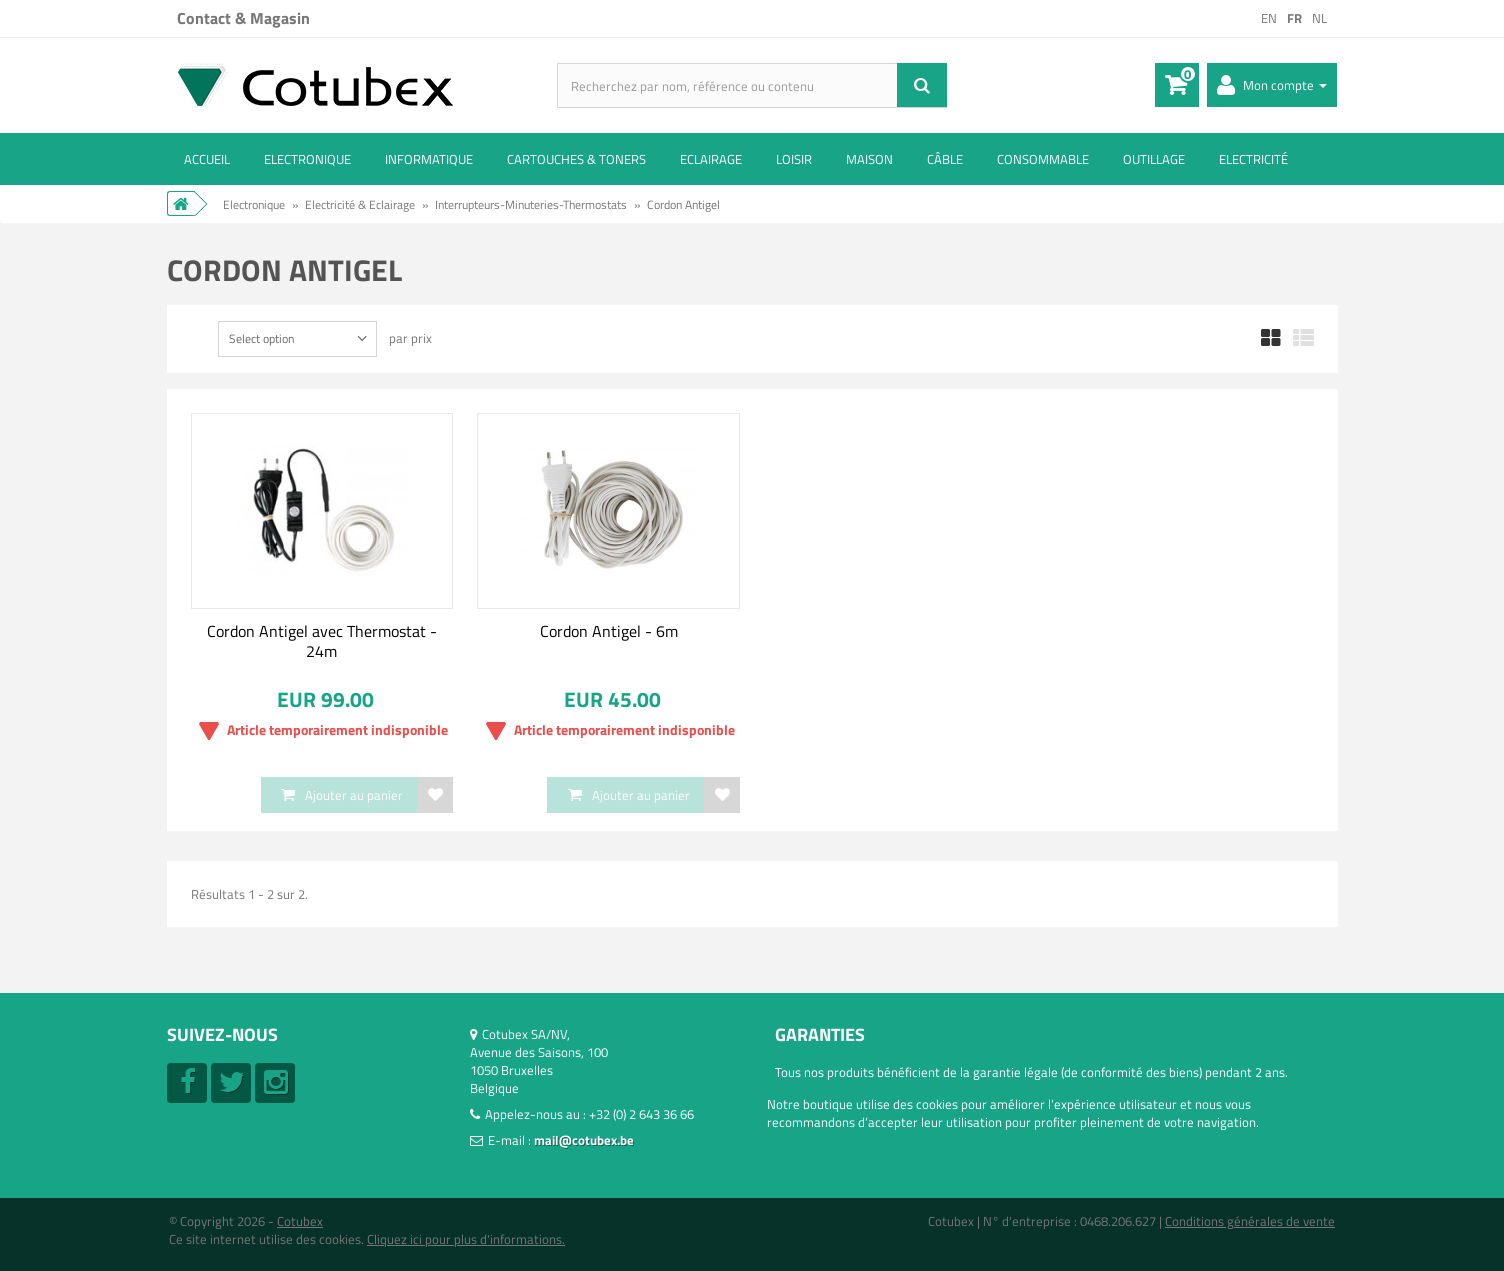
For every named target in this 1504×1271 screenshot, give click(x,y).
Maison (869, 159)
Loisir (794, 159)
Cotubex (300, 1221)
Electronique (307, 159)
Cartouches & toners (576, 159)
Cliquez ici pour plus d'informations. (466, 1239)
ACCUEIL (207, 159)
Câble (945, 159)
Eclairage (711, 159)
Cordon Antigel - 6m (609, 631)
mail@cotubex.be (584, 1140)
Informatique (429, 159)
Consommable (1043, 159)
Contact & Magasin (243, 18)
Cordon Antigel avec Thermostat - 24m (322, 641)
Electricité (1253, 159)
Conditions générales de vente (1250, 1221)
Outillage (1154, 159)
